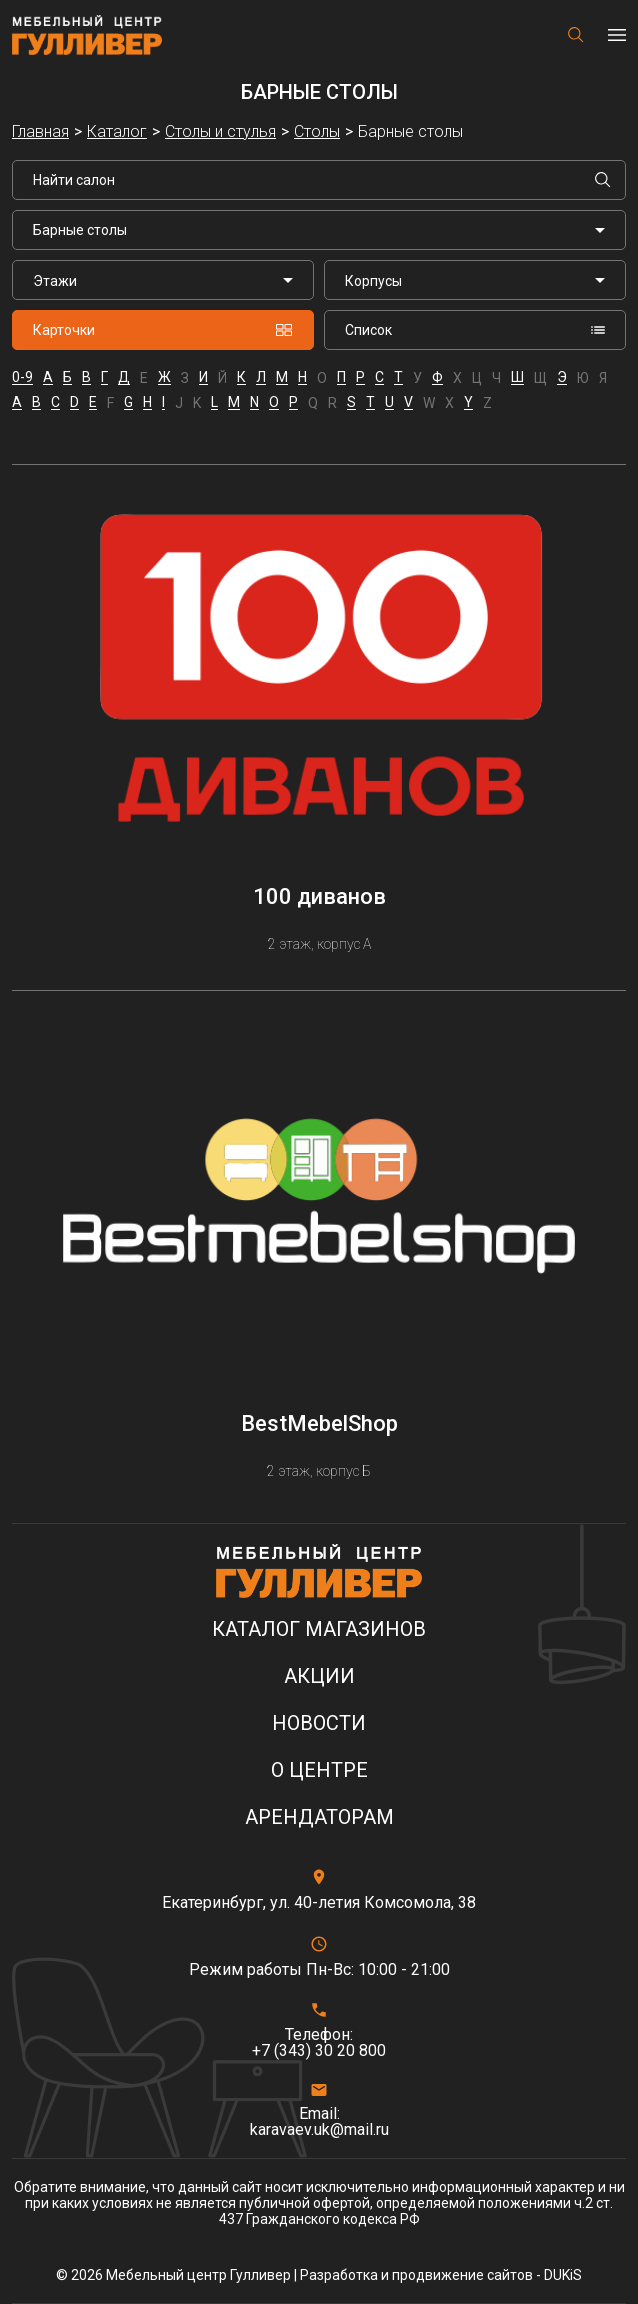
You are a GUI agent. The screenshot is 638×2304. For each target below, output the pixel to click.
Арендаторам (319, 1817)
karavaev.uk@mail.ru (319, 2130)
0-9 (22, 377)
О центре (319, 1770)
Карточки (163, 330)
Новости (319, 1723)
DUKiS (563, 2275)
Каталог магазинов (319, 1629)
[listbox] (163, 280)
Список (475, 330)
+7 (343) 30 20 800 (319, 2051)
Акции (319, 1676)
